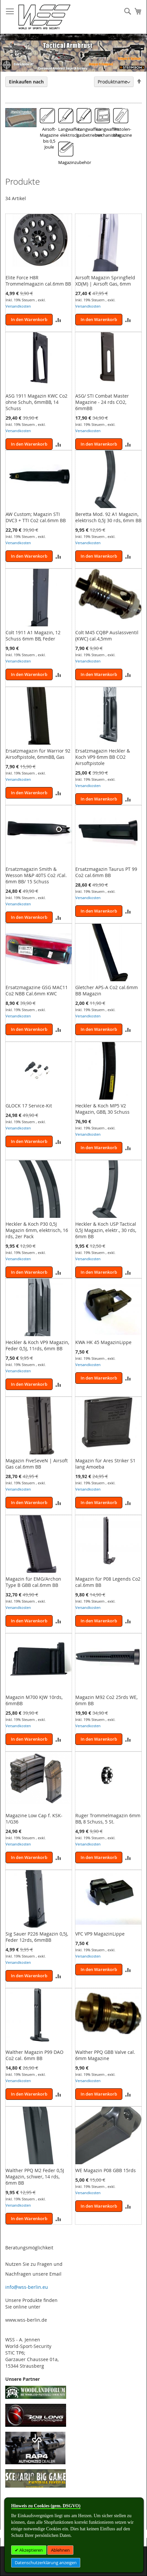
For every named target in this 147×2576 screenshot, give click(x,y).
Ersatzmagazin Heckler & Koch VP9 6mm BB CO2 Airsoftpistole (102, 757)
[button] (58, 319)
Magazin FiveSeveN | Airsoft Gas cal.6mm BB (37, 1463)
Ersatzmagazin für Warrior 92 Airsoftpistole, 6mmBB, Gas (38, 754)
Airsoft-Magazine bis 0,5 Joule (49, 138)
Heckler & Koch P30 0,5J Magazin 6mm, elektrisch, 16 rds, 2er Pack (37, 1230)
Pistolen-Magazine (122, 132)
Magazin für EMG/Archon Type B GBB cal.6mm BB (33, 1582)
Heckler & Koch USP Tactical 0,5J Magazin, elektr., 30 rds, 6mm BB (105, 1230)
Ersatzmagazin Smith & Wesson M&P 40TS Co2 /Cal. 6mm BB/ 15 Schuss (36, 875)
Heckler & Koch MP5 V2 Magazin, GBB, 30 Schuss (102, 1108)
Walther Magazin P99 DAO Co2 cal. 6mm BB (34, 2055)
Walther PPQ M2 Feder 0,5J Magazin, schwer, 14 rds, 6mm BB (35, 2176)
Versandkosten (18, 306)
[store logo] (44, 17)
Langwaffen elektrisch (69, 132)
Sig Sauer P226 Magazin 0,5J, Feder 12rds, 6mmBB (37, 1937)
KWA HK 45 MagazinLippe (103, 1342)
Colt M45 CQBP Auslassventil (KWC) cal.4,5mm (106, 635)
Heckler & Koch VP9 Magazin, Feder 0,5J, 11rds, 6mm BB (37, 1345)
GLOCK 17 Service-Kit (29, 1105)
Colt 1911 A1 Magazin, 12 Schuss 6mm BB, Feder (33, 635)
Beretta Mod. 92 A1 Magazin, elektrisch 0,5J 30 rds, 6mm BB (108, 517)
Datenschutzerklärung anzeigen (46, 2562)
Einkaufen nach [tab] (26, 82)
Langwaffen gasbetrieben (89, 132)
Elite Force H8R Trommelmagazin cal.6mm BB (38, 280)
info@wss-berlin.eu (26, 2287)
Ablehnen (60, 2550)
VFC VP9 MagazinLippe (100, 1934)
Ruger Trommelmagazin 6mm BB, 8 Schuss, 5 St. (107, 1818)
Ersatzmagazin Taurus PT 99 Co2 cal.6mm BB (106, 872)
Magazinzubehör (74, 162)
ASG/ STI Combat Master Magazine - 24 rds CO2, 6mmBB (102, 402)
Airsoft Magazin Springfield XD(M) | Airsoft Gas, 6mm (105, 280)
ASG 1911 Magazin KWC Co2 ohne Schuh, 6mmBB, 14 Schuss (36, 402)
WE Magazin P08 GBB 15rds (105, 2170)
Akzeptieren (30, 2550)
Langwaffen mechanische (107, 132)
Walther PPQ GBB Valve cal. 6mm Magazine (105, 2055)
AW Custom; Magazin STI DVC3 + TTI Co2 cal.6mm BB (36, 517)
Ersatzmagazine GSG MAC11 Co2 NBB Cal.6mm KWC (37, 990)
